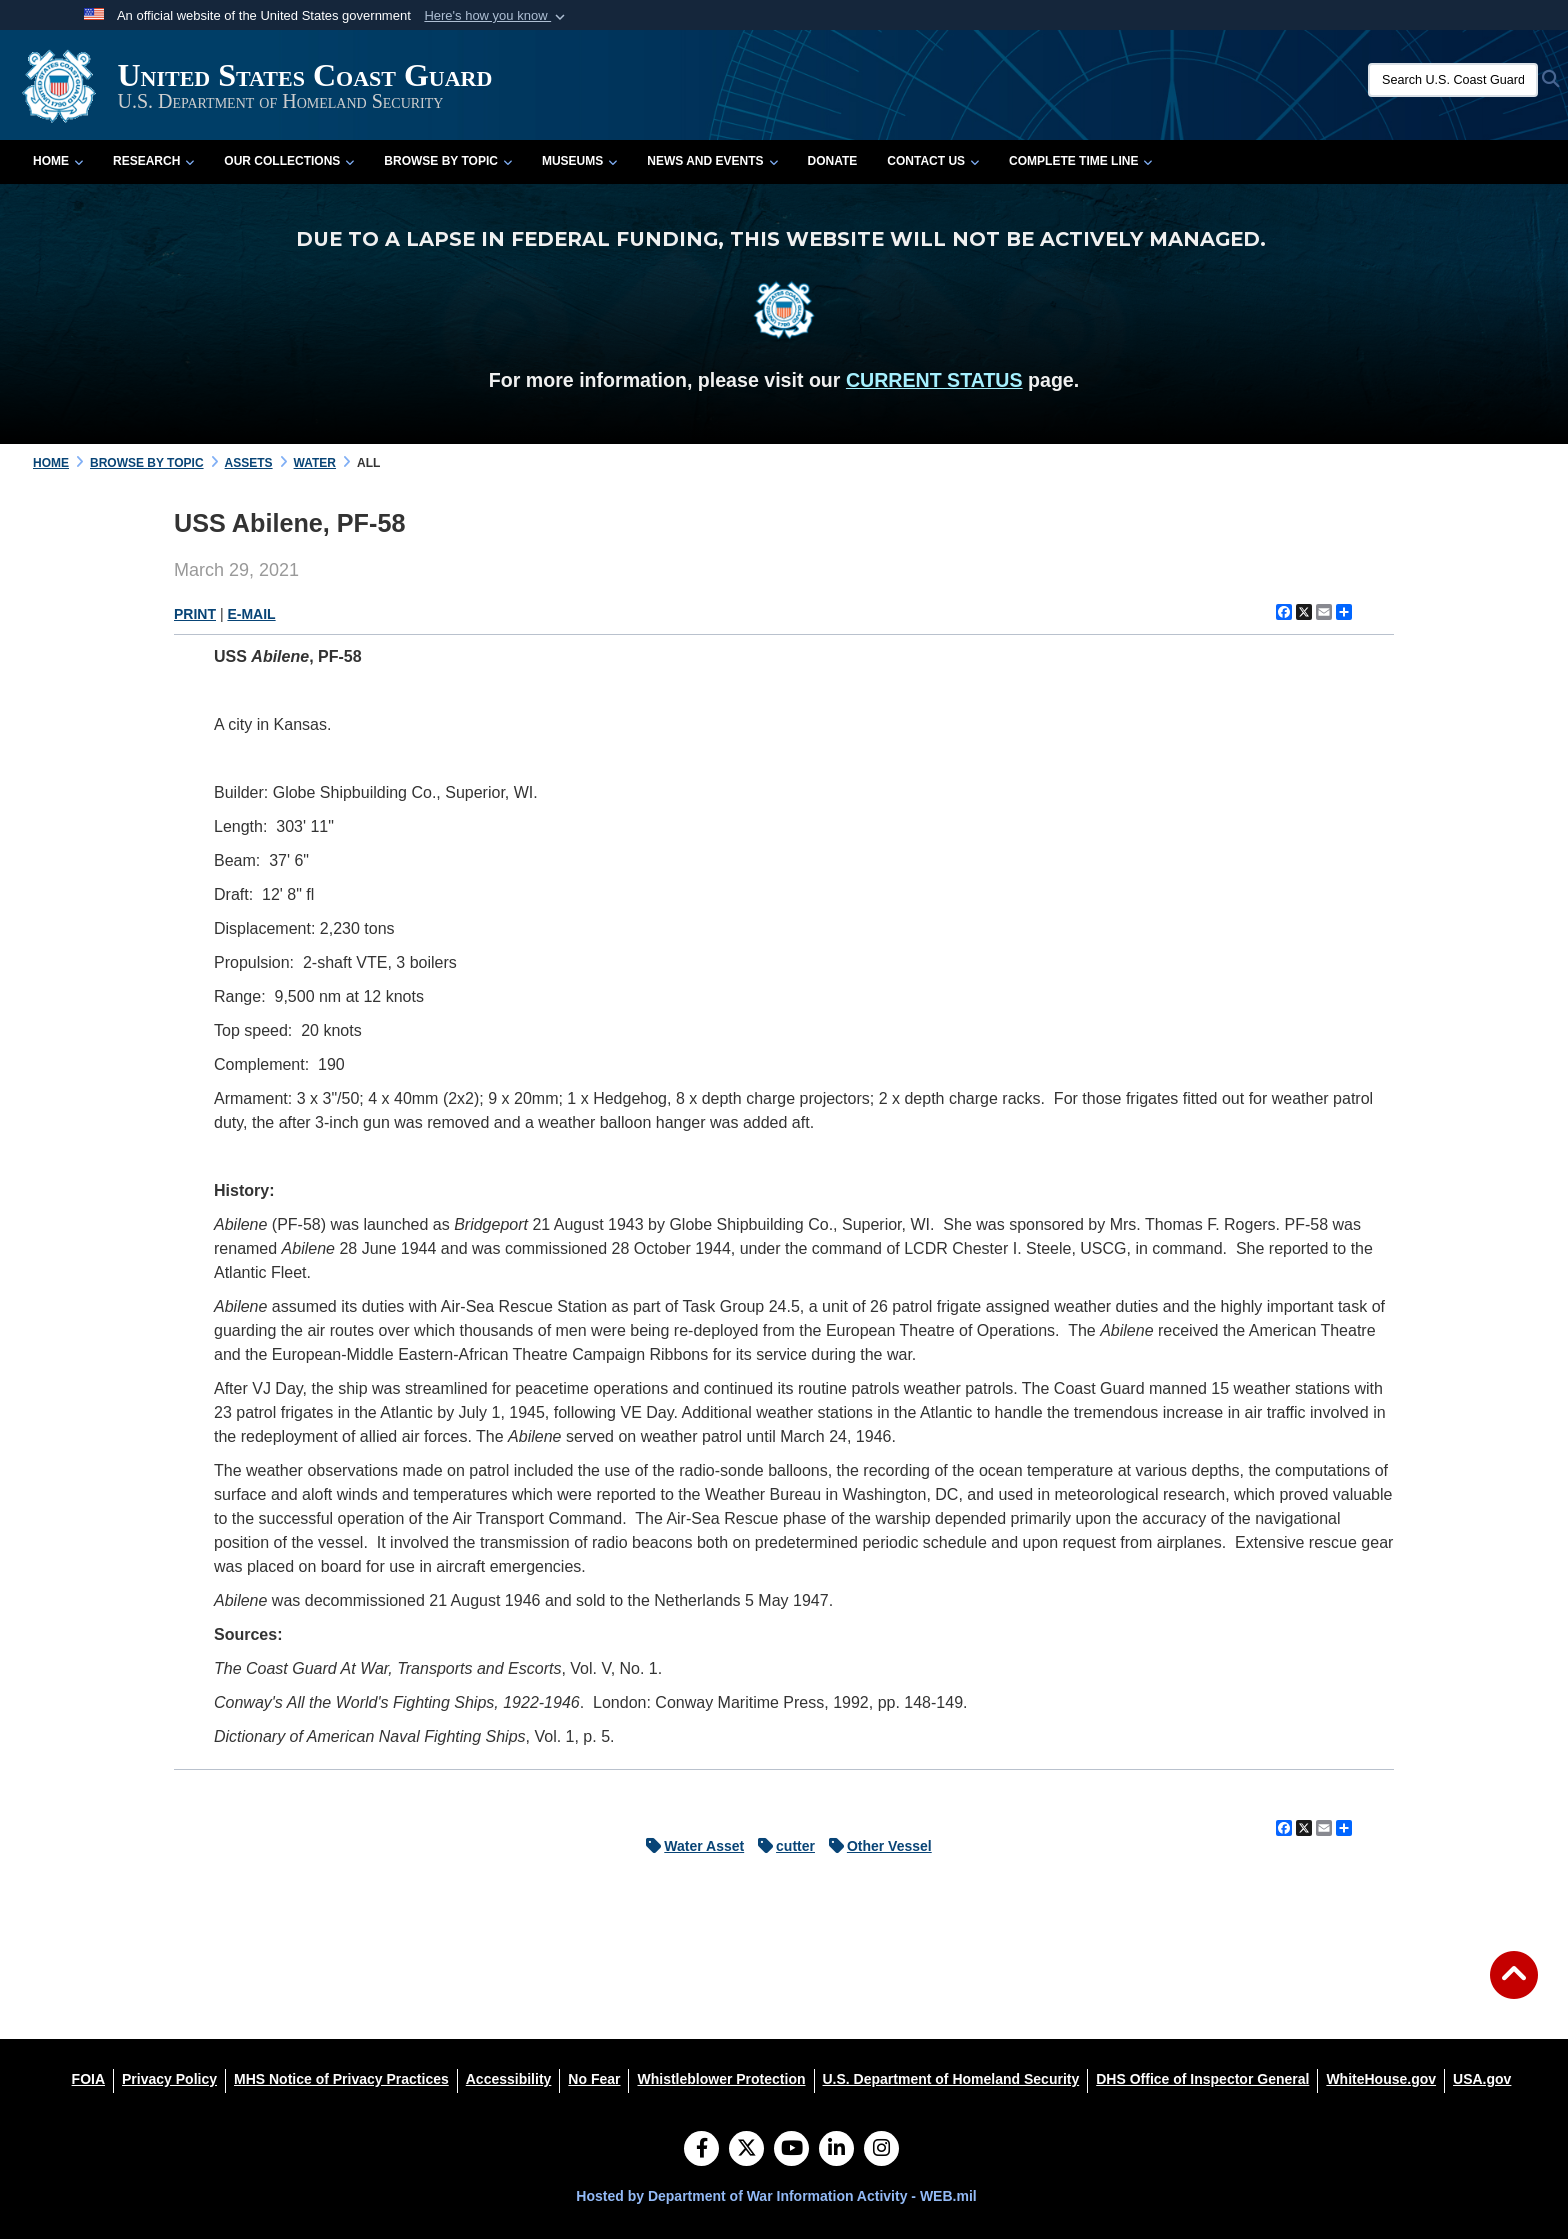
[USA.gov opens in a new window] (1482, 2079)
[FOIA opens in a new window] (88, 2079)
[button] (496, 16)
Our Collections (289, 161)
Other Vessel (875, 1846)
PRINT (195, 614)
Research (153, 161)
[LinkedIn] (836, 2150)
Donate (833, 161)
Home (58, 161)
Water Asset (690, 1846)
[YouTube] (791, 2150)
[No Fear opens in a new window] (594, 2079)
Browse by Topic (448, 161)
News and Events (712, 161)
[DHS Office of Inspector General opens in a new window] (1202, 2079)
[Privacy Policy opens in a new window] (169, 2079)
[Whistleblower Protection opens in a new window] (721, 2079)
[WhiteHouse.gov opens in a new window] (1381, 2079)
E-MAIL (251, 614)
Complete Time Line (1080, 161)
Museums (579, 161)
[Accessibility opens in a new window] (509, 2079)
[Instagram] (881, 2150)
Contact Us (933, 161)
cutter (781, 1846)
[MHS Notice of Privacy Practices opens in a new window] (341, 2079)
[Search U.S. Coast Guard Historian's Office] (1453, 80)
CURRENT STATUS (934, 380)
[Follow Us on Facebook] (701, 2150)
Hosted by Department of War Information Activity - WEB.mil (776, 2196)
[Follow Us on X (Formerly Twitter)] (746, 2150)
